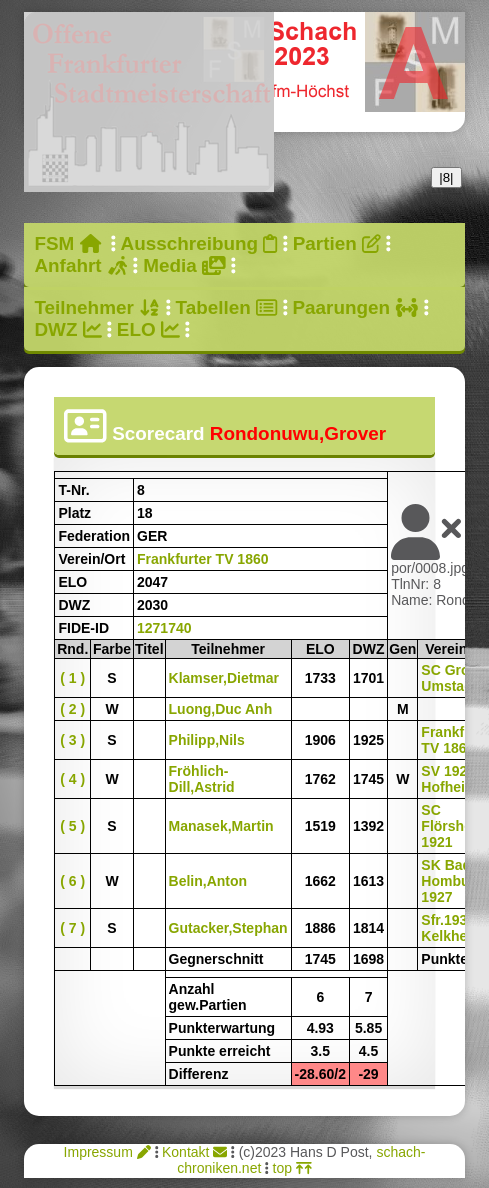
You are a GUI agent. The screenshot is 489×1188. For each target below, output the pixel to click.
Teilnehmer (97, 307)
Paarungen (356, 307)
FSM (67, 243)
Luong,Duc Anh (221, 709)
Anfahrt (81, 265)
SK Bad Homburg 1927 (452, 881)
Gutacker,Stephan (228, 928)
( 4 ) (72, 779)
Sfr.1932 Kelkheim (452, 928)
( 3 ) (72, 740)
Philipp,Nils (207, 740)
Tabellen (227, 307)
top (292, 1168)
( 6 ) (72, 881)
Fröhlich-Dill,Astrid (202, 779)
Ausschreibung (199, 243)
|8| (446, 177)
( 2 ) (72, 709)
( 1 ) (72, 678)
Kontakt (194, 1152)
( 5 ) (72, 826)
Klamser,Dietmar (224, 678)
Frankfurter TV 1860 (203, 559)
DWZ (67, 329)
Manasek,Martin (221, 826)
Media (184, 265)
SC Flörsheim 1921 (454, 826)
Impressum (107, 1152)
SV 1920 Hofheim (449, 779)
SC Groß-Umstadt (451, 678)
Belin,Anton (208, 881)
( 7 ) (72, 928)
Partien (337, 243)
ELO (148, 329)
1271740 (164, 628)
